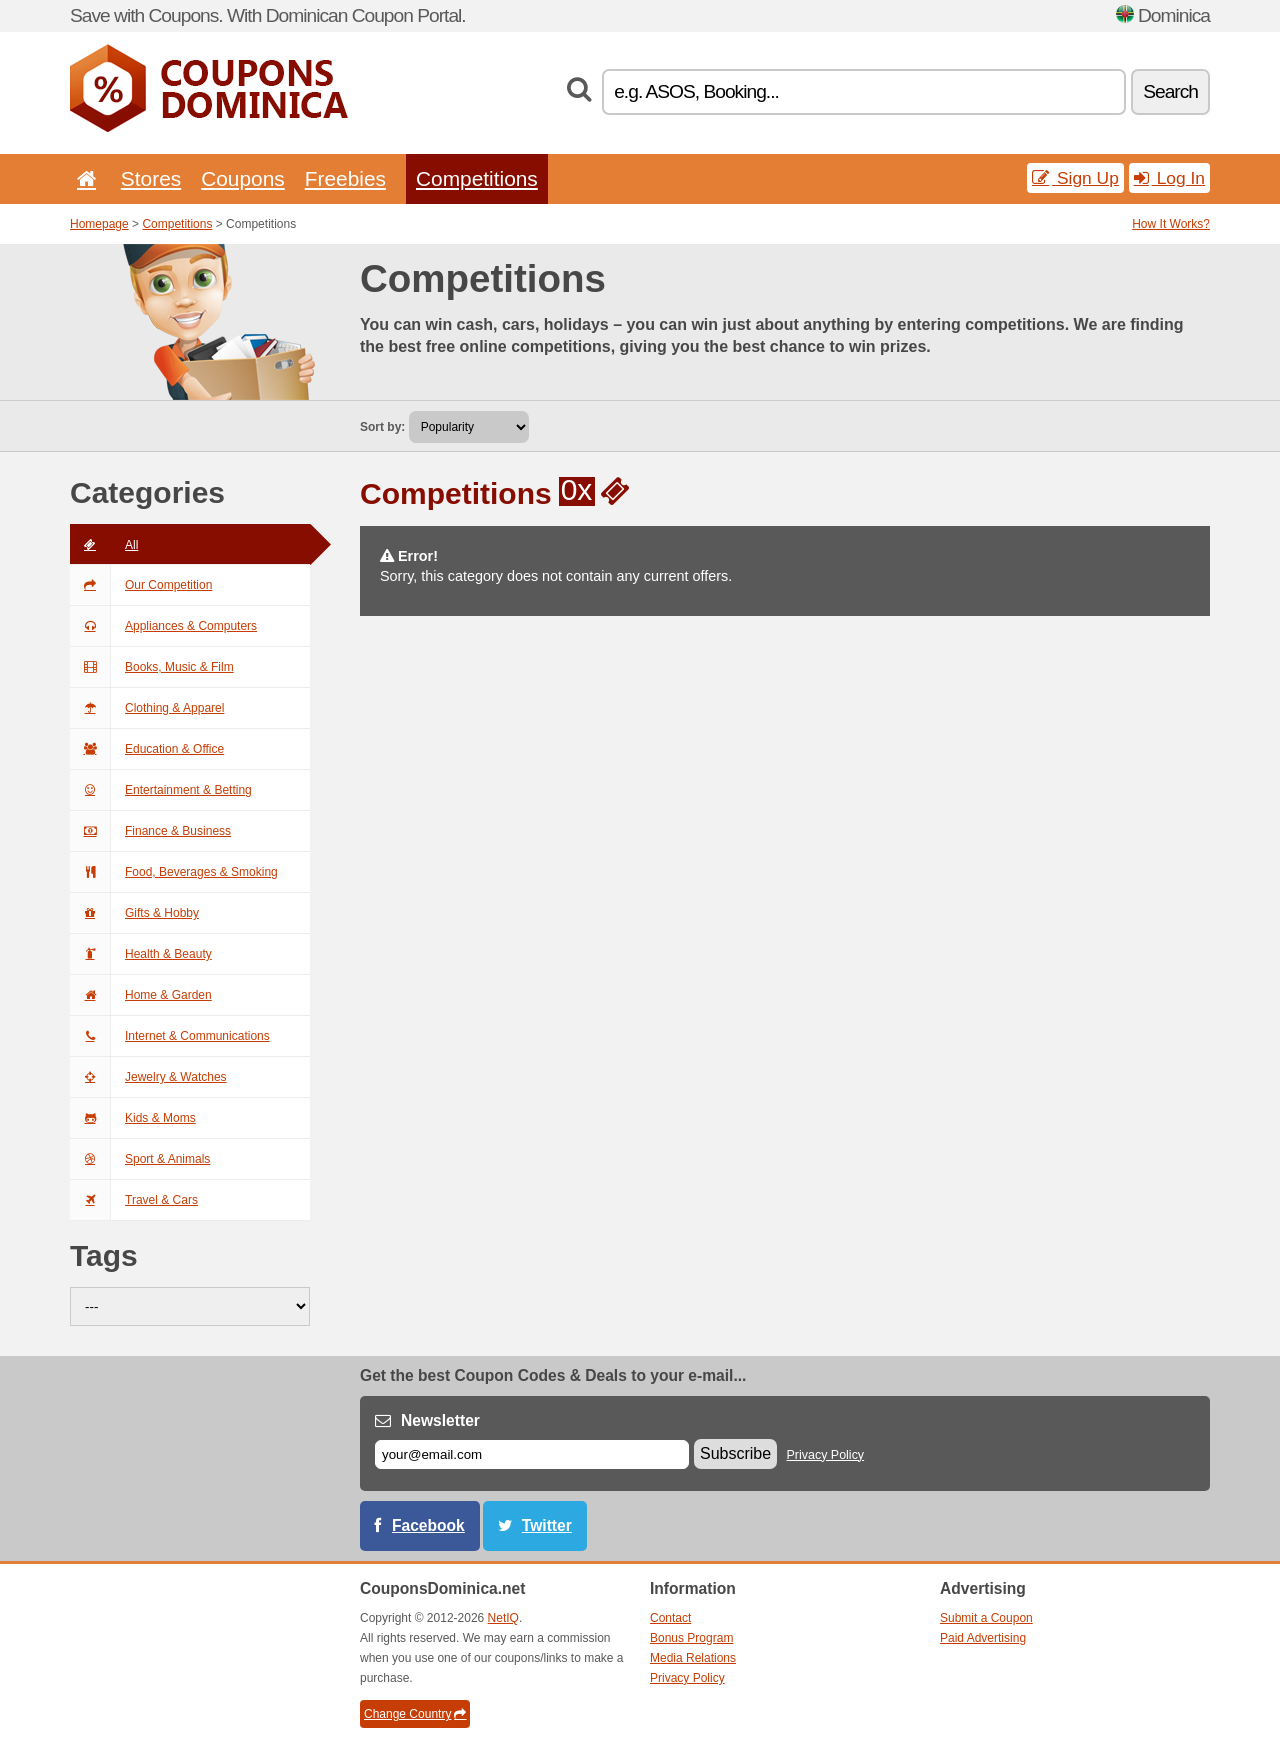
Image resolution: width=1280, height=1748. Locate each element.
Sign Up (1075, 178)
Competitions (477, 178)
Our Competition (141, 585)
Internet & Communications (170, 1036)
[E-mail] (532, 1454)
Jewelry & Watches (148, 1077)
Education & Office (147, 749)
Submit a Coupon (986, 1618)
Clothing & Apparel (147, 708)
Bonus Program (691, 1638)
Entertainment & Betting (161, 790)
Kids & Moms (133, 1118)
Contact (670, 1618)
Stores (151, 178)
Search (1170, 91)
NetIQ (503, 1618)
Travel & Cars (134, 1200)
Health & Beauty (141, 954)
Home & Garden (141, 995)
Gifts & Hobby (134, 913)
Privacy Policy (826, 1455)
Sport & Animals (140, 1159)
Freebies (345, 178)
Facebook (428, 1525)
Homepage (99, 224)
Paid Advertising (983, 1638)
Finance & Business (150, 831)
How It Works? (1171, 224)
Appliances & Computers (163, 626)
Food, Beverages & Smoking (174, 872)
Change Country (415, 1714)
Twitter (547, 1525)
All (104, 545)
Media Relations (693, 1658)
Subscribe (735, 1453)
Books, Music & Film (152, 667)
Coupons (243, 178)
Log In (1169, 178)
